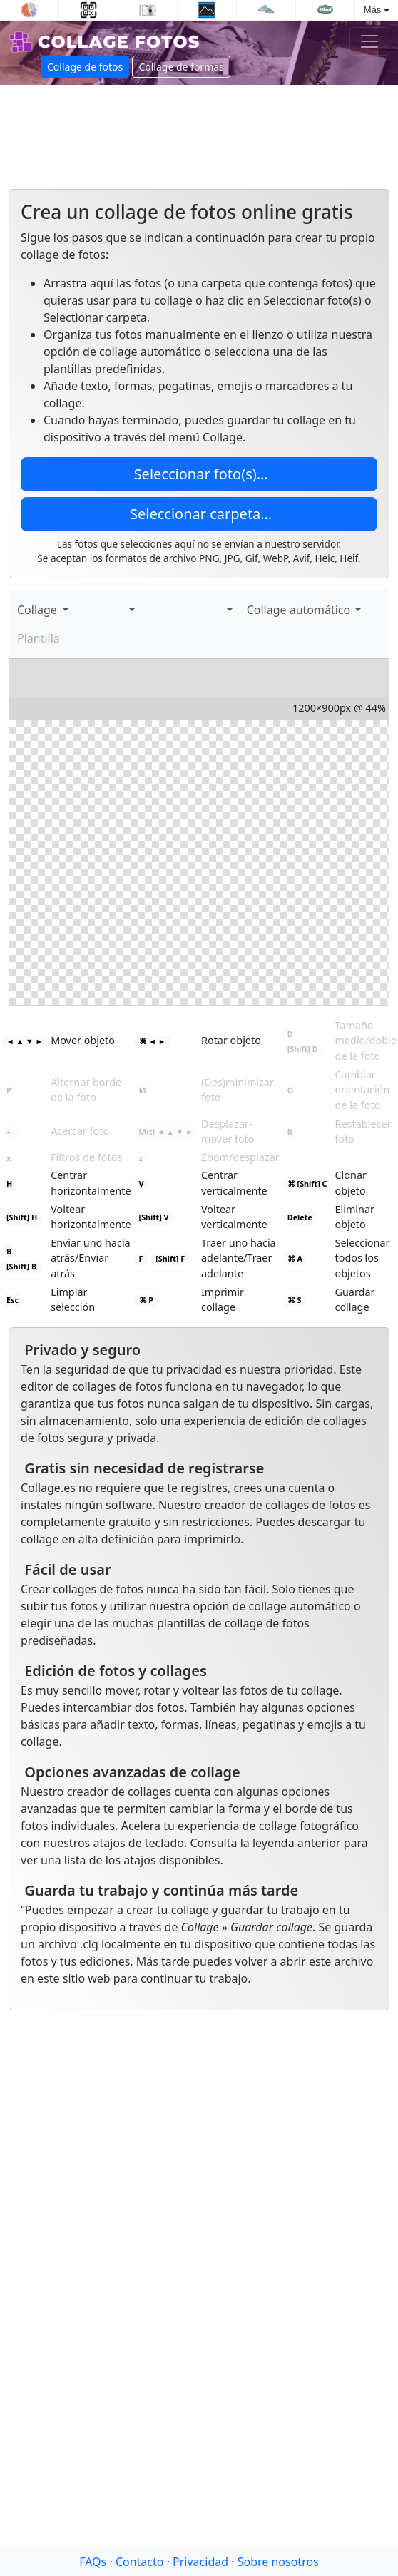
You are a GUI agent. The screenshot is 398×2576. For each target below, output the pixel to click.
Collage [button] (38, 610)
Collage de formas (180, 66)
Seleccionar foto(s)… (198, 474)
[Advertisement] (134, 131)
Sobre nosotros (278, 2562)
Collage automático (297, 610)
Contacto (140, 2562)
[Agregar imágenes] (81, 609)
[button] (129, 609)
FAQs (92, 2562)
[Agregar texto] (95, 609)
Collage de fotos (85, 66)
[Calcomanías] (109, 609)
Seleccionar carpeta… (199, 513)
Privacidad (200, 2562)
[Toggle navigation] (369, 41)
